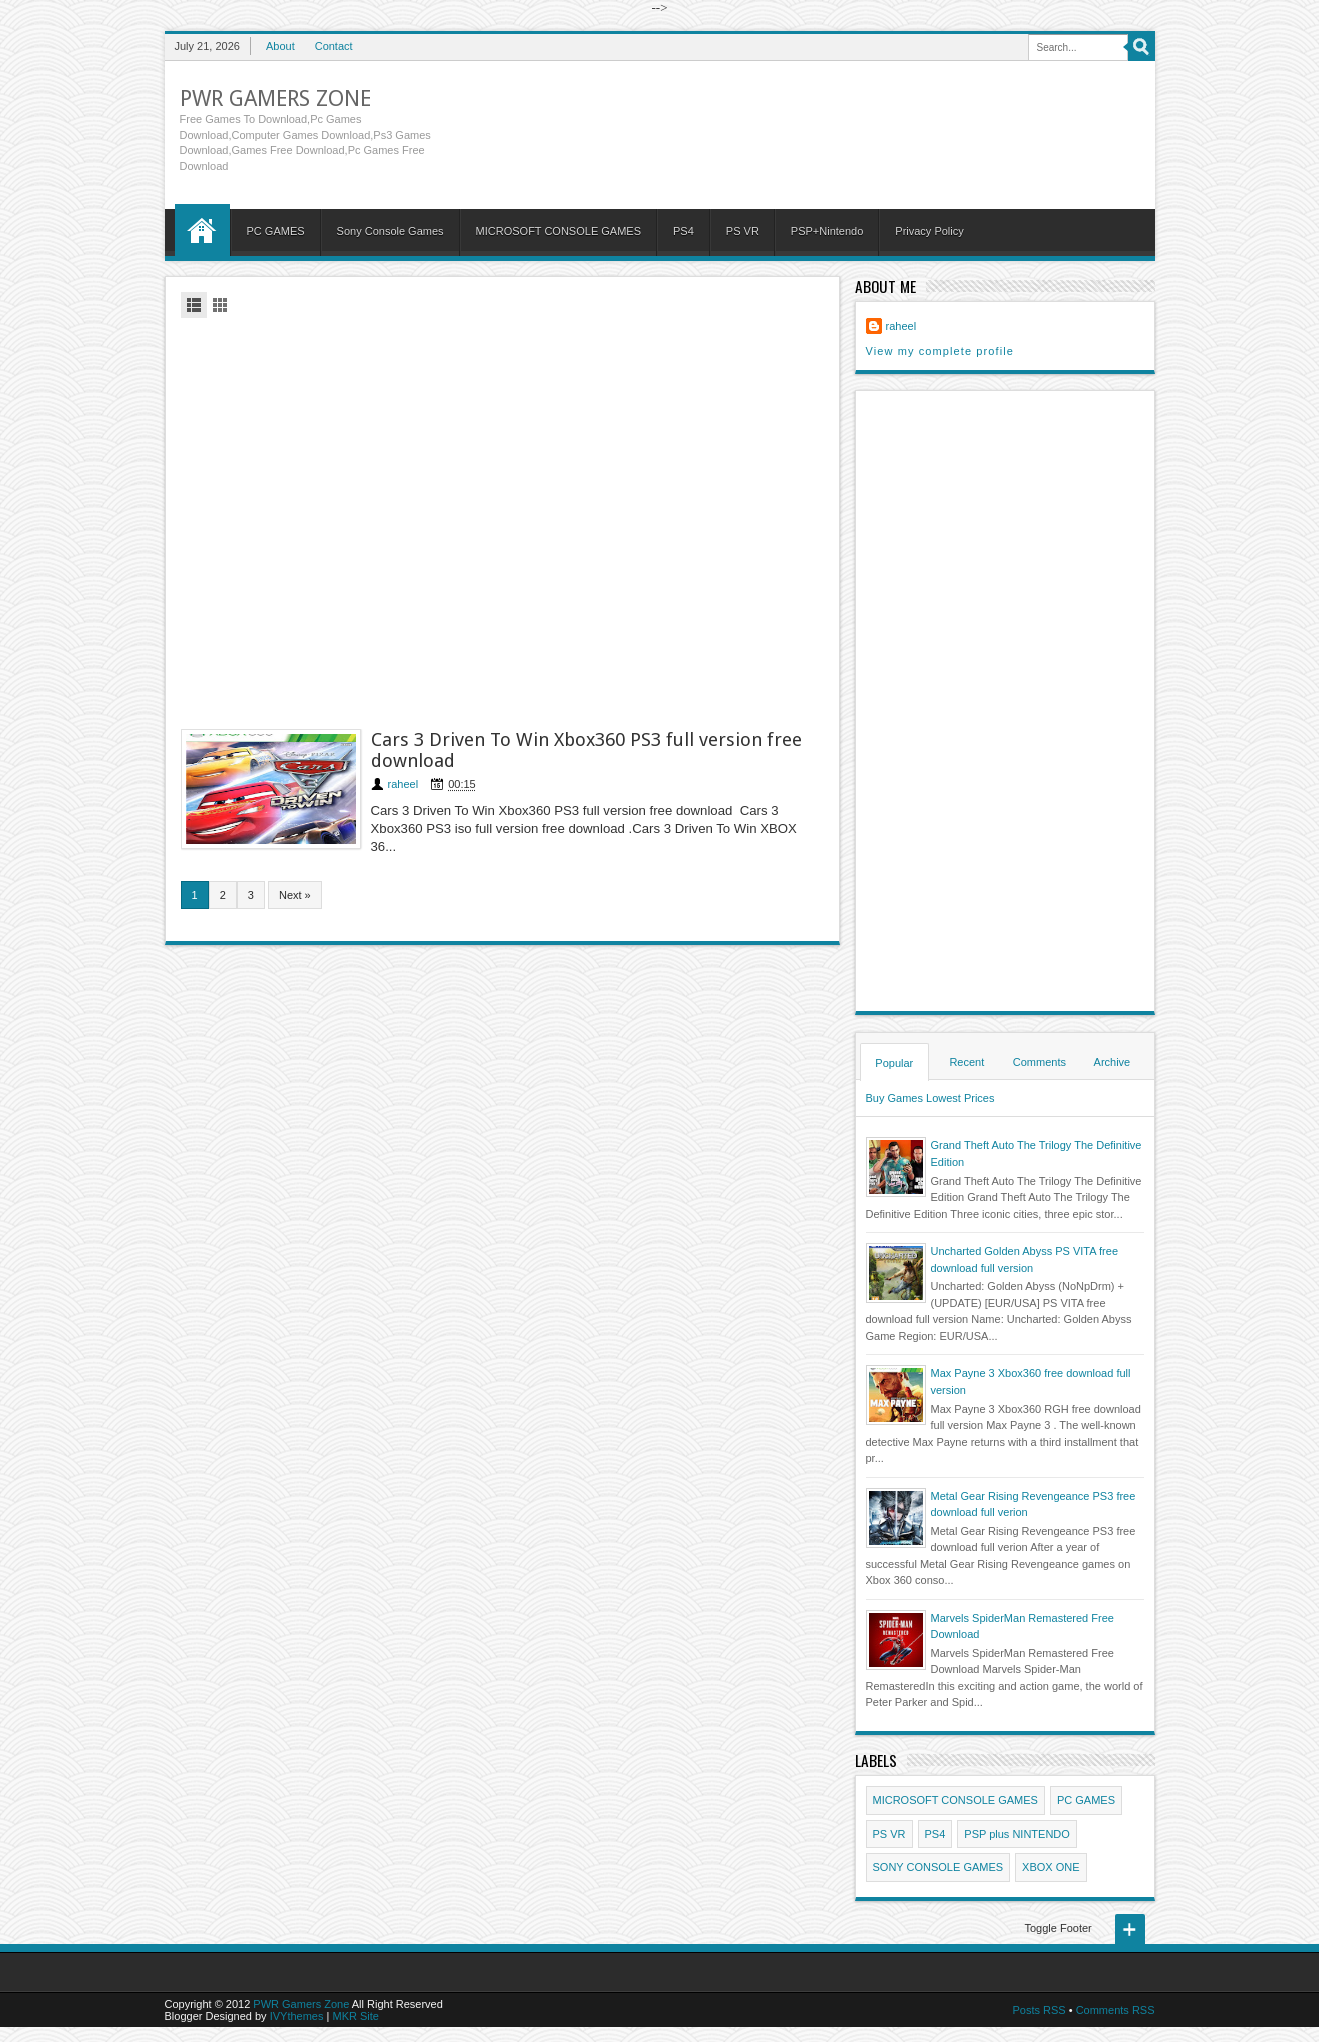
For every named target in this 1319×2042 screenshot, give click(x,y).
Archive (1112, 1062)
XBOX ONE (1050, 1867)
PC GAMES (276, 231)
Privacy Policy (929, 231)
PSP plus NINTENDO (1017, 1834)
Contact (334, 46)
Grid (220, 305)
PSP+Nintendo (827, 231)
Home (202, 230)
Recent (966, 1062)
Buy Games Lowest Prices (930, 1098)
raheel (403, 784)
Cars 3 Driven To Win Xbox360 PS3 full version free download (586, 750)
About (280, 46)
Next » (295, 895)
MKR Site (355, 2016)
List (194, 305)
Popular (894, 1063)
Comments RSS (1115, 2010)
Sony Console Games (390, 231)
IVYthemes (297, 2016)
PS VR (742, 231)
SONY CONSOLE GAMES (938, 1867)
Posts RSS (1038, 2010)
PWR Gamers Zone (275, 98)
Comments (1039, 1062)
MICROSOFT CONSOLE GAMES (558, 231)
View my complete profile (940, 351)
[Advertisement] (502, 520)
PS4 (683, 231)
